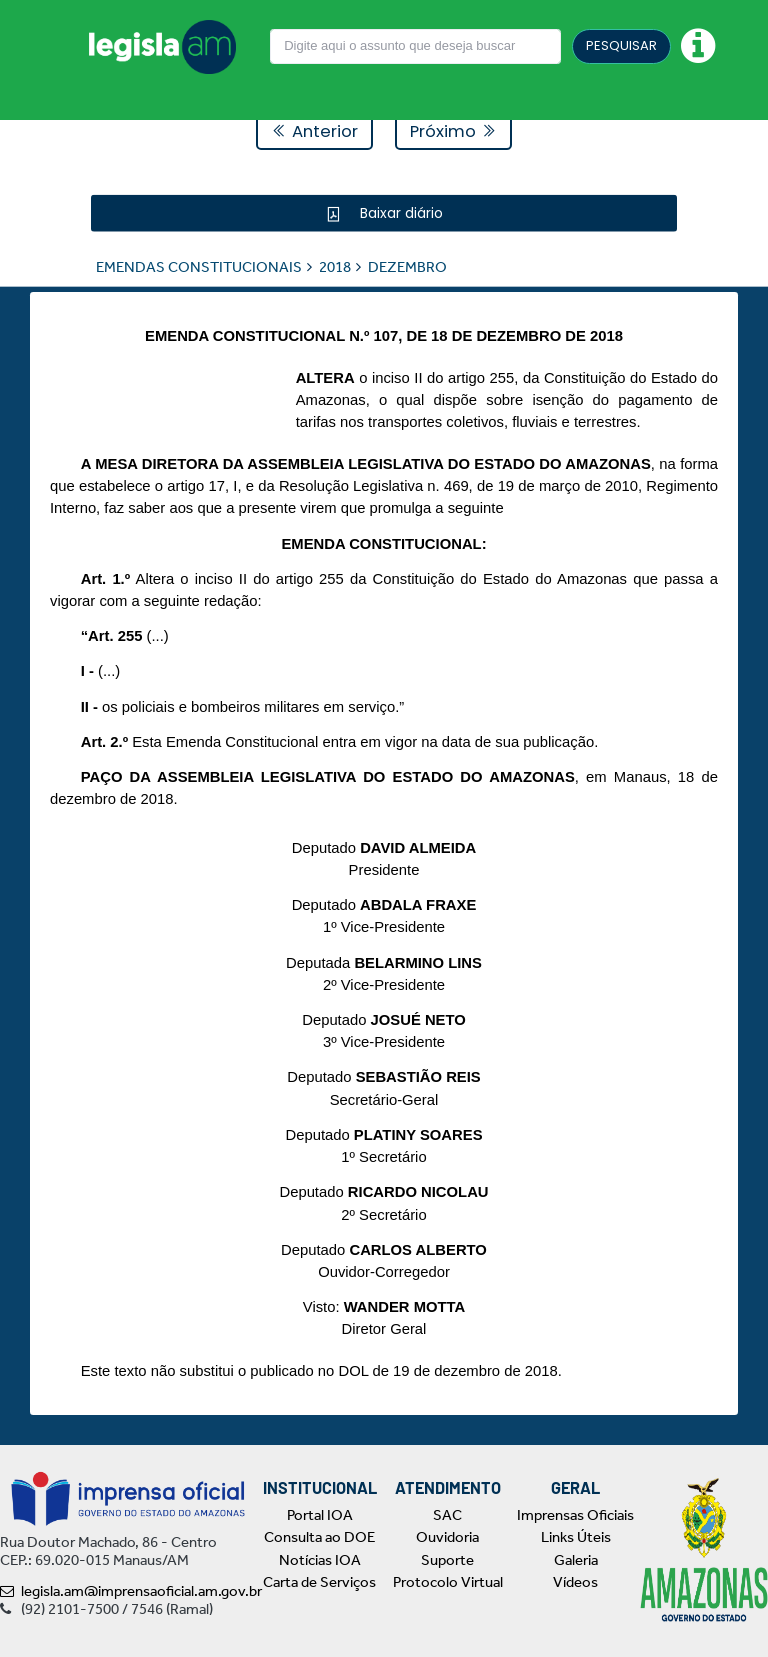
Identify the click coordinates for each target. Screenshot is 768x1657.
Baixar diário (399, 212)
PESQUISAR (621, 45)
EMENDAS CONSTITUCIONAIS (199, 266)
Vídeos (575, 1582)
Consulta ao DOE (319, 1537)
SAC (447, 1515)
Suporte (447, 1560)
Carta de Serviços (319, 1582)
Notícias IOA (320, 1560)
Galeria (576, 1560)
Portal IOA (320, 1515)
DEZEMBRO (407, 266)
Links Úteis (576, 1537)
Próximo (453, 131)
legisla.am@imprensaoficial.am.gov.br (131, 1591)
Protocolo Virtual (448, 1582)
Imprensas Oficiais (575, 1515)
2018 (335, 266)
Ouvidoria (447, 1537)
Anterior (314, 131)
